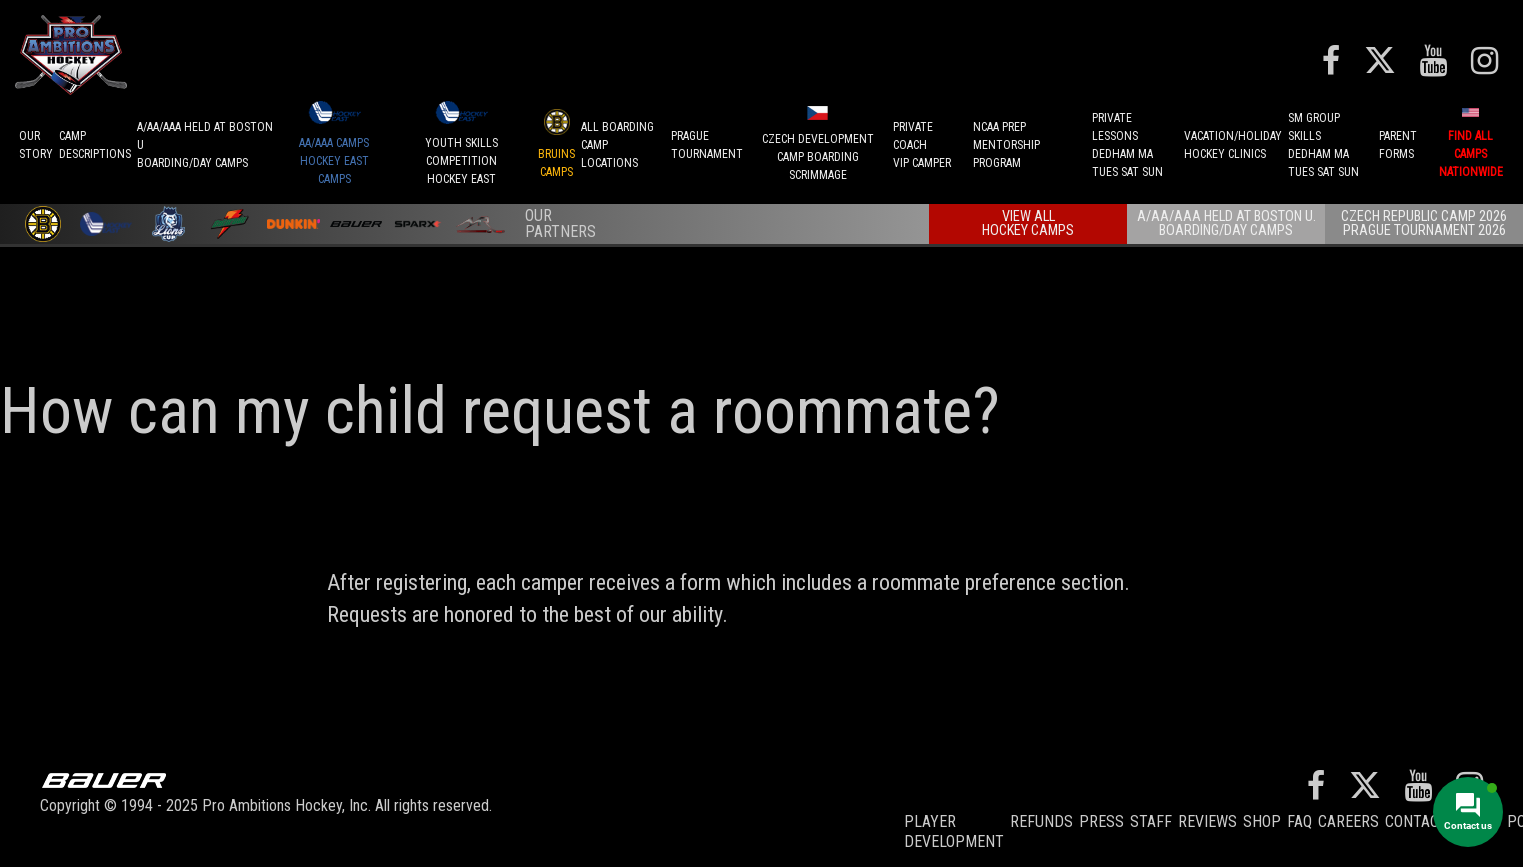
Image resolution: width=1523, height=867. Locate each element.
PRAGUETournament (707, 145)
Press (1101, 821)
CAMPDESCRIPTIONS (95, 145)
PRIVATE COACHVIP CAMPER (922, 145)
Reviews (1207, 821)
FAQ (1299, 821)
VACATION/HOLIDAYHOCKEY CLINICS (1233, 145)
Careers (1348, 821)
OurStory (36, 145)
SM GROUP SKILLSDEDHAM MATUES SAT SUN (1323, 145)
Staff (1151, 821)
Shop (1262, 821)
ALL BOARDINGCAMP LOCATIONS (617, 145)
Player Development (954, 831)
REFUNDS (1041, 821)
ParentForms (1398, 145)
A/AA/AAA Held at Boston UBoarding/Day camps (205, 145)
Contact (1416, 821)
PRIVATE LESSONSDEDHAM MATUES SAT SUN (1127, 145)
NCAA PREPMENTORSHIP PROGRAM (1006, 145)
